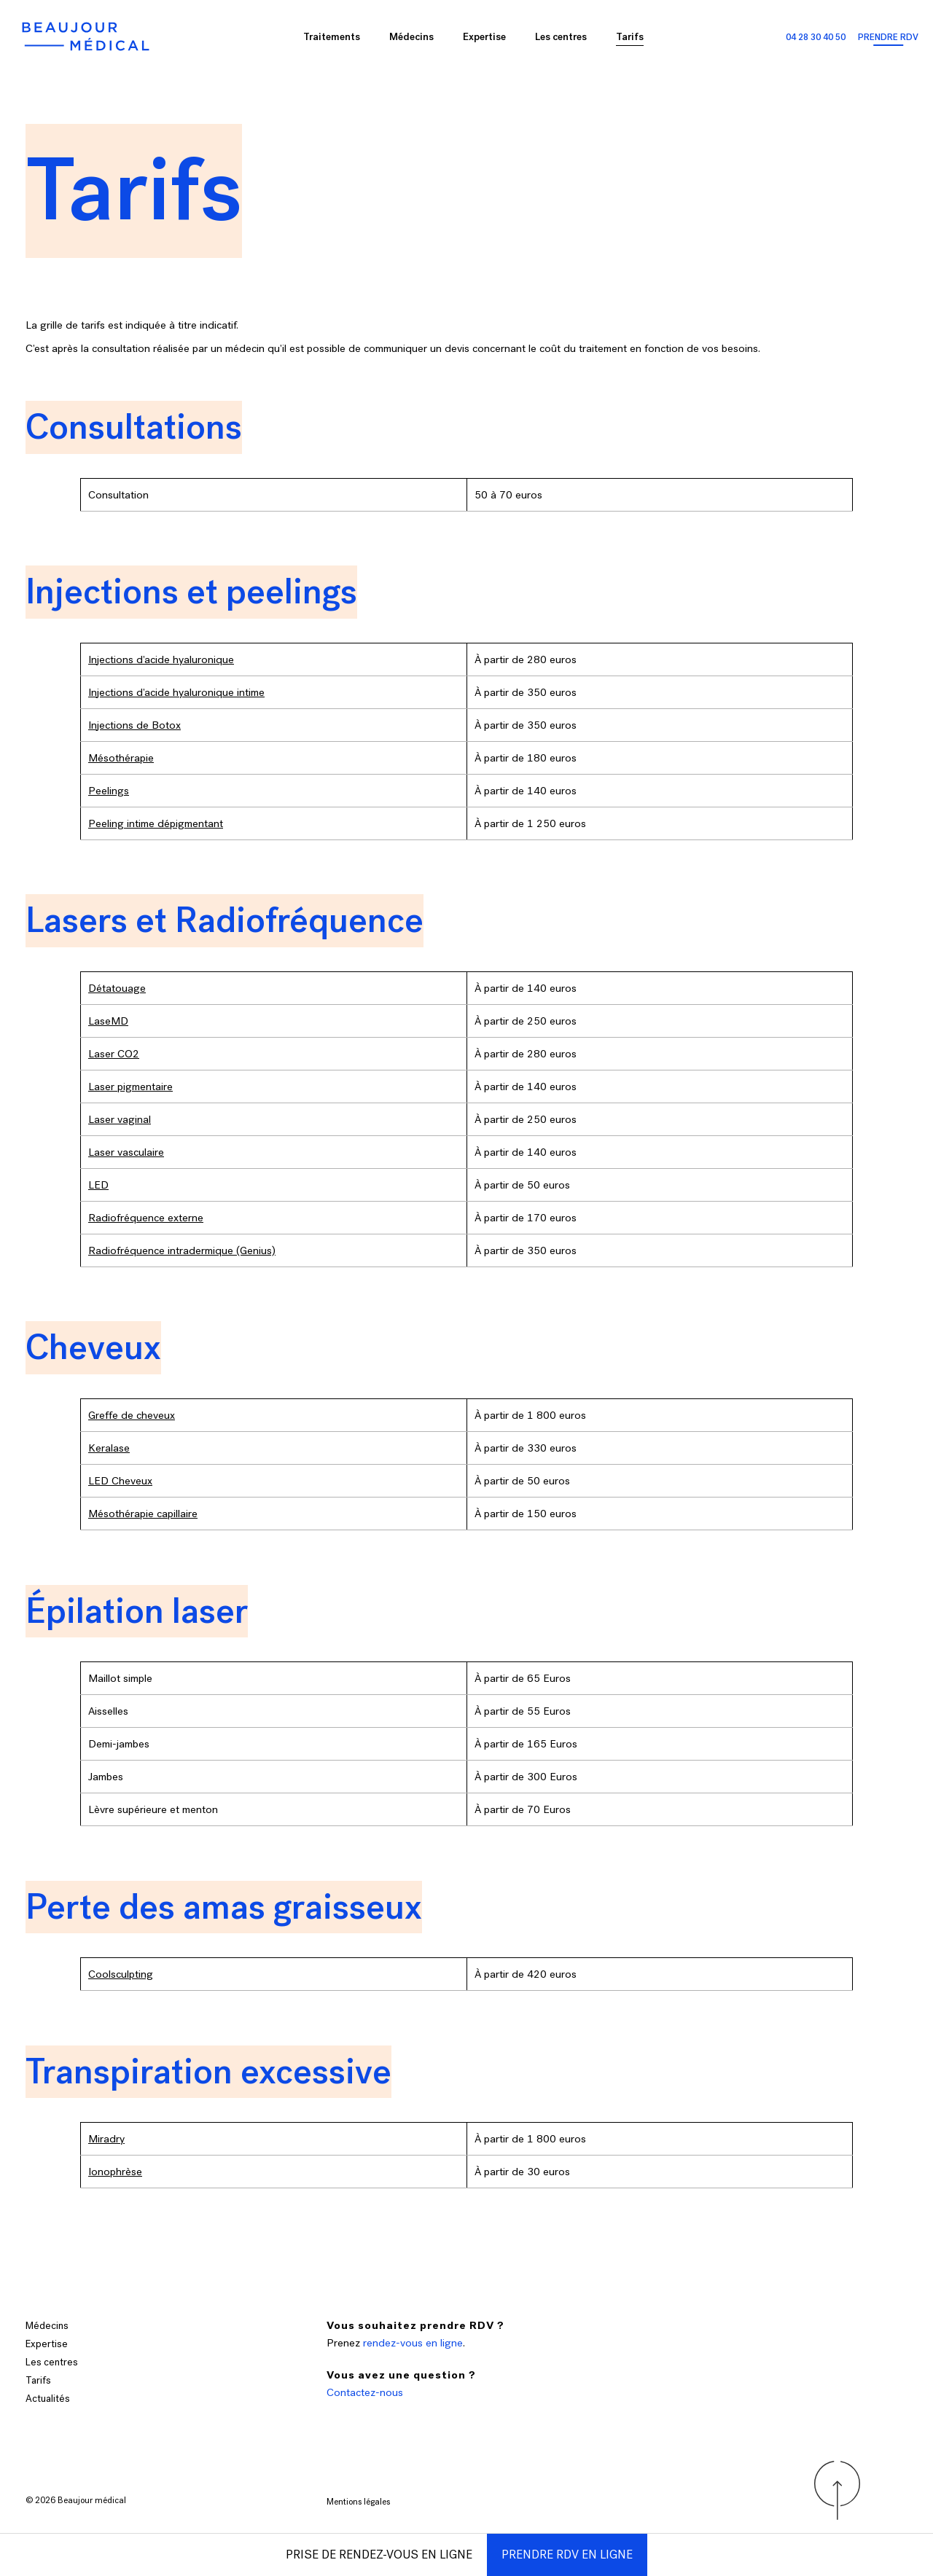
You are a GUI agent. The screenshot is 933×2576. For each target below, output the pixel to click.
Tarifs (630, 37)
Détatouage (117, 988)
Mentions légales (358, 2502)
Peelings (108, 790)
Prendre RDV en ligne (567, 2554)
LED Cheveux (120, 1480)
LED (98, 1185)
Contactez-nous (365, 2392)
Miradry (106, 2138)
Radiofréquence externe (145, 1217)
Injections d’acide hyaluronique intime (176, 692)
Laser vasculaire (126, 1152)
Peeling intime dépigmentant (155, 823)
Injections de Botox (134, 725)
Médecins (411, 37)
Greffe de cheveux (131, 1415)
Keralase (109, 1448)
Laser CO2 (113, 1053)
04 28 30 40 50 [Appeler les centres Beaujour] (816, 37)
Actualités (48, 2398)
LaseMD (108, 1021)
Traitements (331, 37)
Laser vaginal (119, 1119)
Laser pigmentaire (130, 1086)
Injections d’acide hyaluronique (161, 659)
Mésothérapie (121, 758)
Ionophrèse (115, 2171)
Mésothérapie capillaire (143, 1513)
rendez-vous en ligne (413, 2343)
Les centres (561, 37)
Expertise (484, 37)
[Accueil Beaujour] (87, 36)
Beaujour (75, 2500)
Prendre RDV (888, 37)
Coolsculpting (120, 1974)
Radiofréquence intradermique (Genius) (182, 1250)
